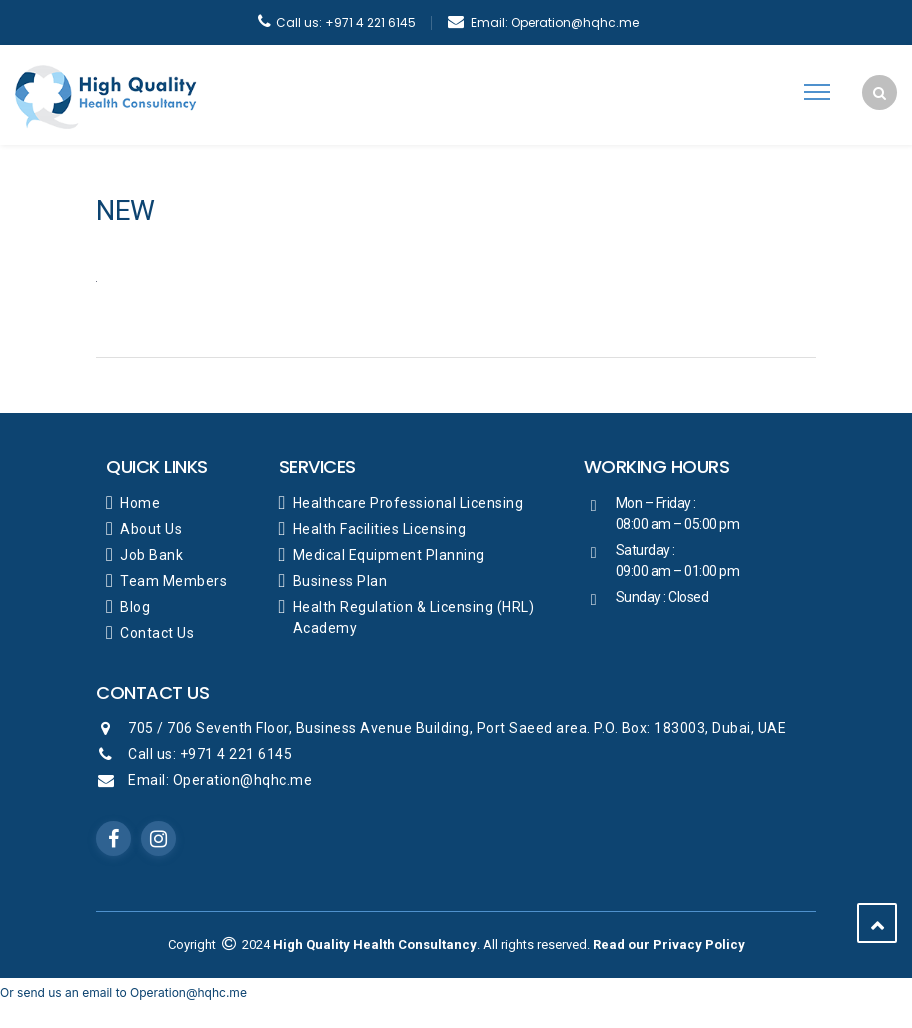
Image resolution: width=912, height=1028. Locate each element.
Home (140, 503)
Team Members (173, 581)
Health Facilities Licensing (380, 529)
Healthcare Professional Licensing (408, 503)
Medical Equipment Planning (389, 555)
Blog (135, 607)
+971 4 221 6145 (346, 22)
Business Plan (340, 581)
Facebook (114, 839)
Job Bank (151, 555)
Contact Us (157, 633)
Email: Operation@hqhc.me (220, 780)
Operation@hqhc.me (555, 22)
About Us (151, 529)
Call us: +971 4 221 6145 (210, 754)
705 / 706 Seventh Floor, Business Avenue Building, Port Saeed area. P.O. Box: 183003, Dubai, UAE (457, 728)
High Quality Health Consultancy (375, 944)
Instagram (159, 839)
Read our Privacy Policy (669, 944)
